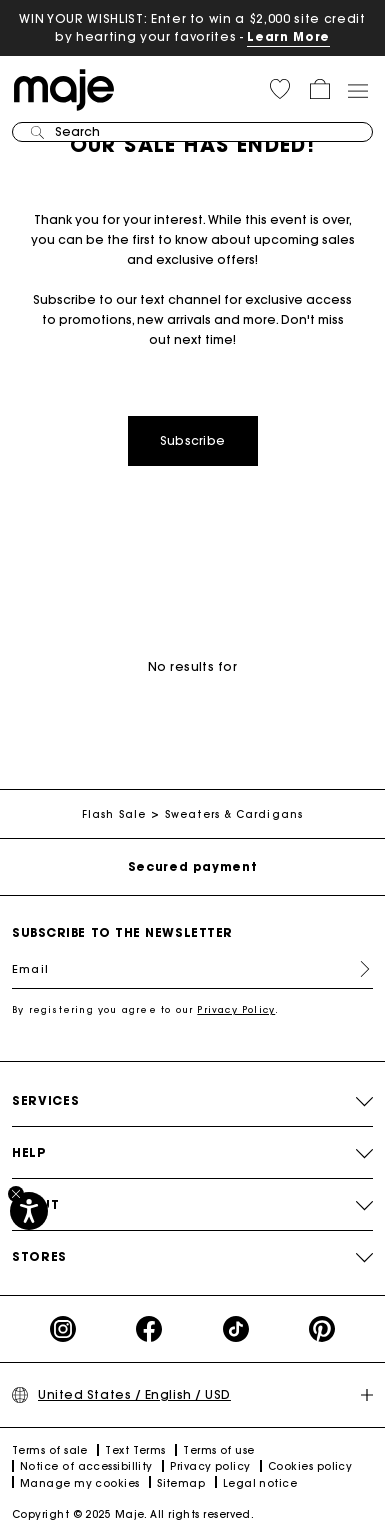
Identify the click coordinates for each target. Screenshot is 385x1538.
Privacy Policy (236, 1009)
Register (357, 969)
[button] (280, 89)
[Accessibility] (29, 1211)
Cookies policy (310, 1466)
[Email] (192, 969)
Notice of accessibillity (86, 1466)
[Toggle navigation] (357, 90)
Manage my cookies (80, 1483)
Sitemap (181, 1483)
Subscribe (193, 440)
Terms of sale (50, 1450)
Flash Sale (114, 814)
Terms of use (218, 1450)
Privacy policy (210, 1466)
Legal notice (260, 1483)
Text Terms (135, 1450)
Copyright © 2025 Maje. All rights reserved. (133, 1514)
